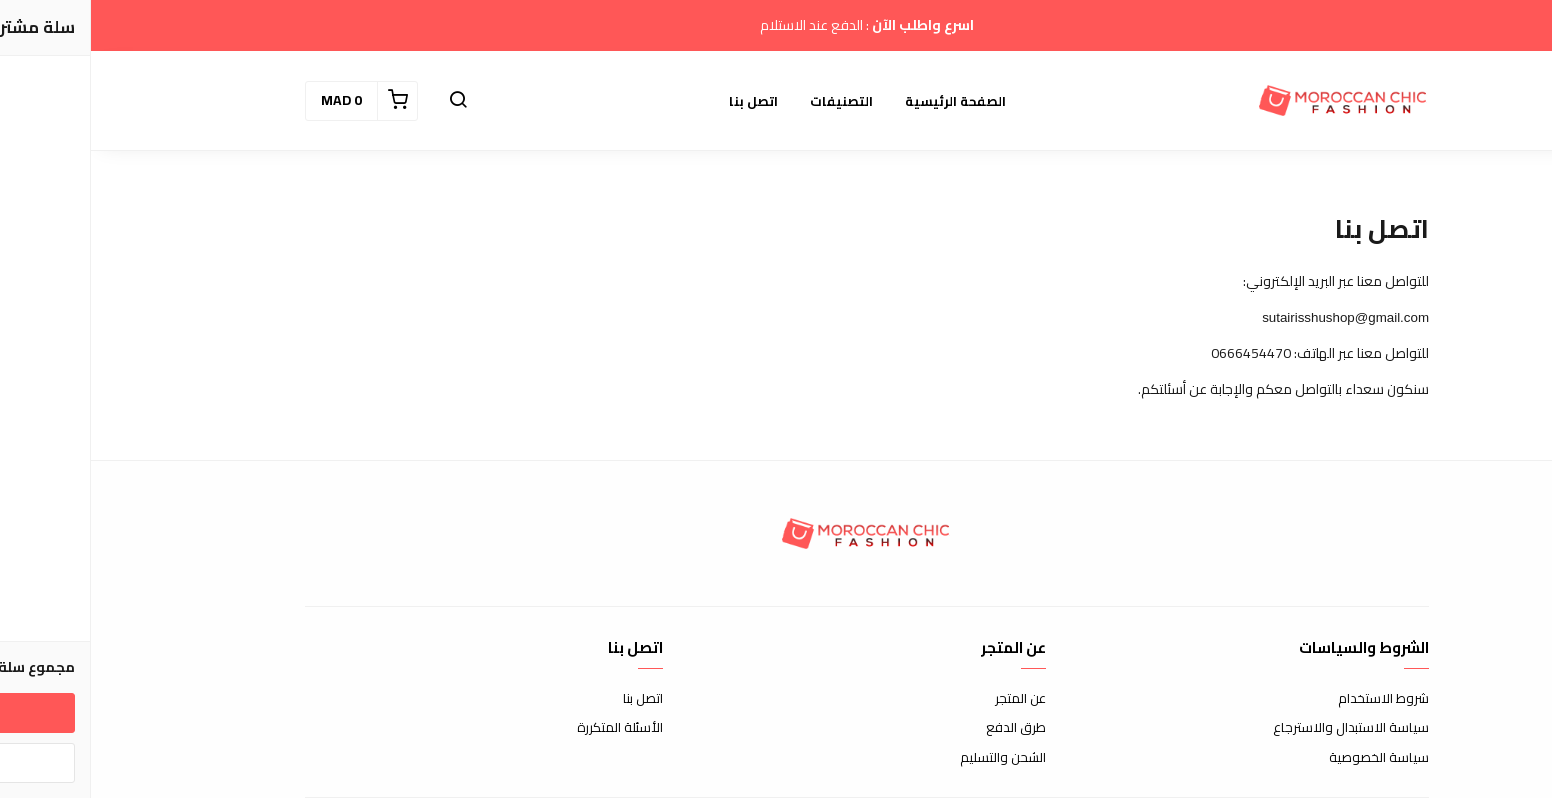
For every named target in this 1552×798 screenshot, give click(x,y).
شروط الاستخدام (1292, 699)
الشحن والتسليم (912, 758)
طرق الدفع (925, 728)
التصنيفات (750, 101)
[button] (367, 101)
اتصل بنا (662, 101)
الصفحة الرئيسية (864, 101)
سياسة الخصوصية (1288, 758)
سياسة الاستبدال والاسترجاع (1260, 728)
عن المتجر (929, 699)
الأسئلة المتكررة (529, 728)
